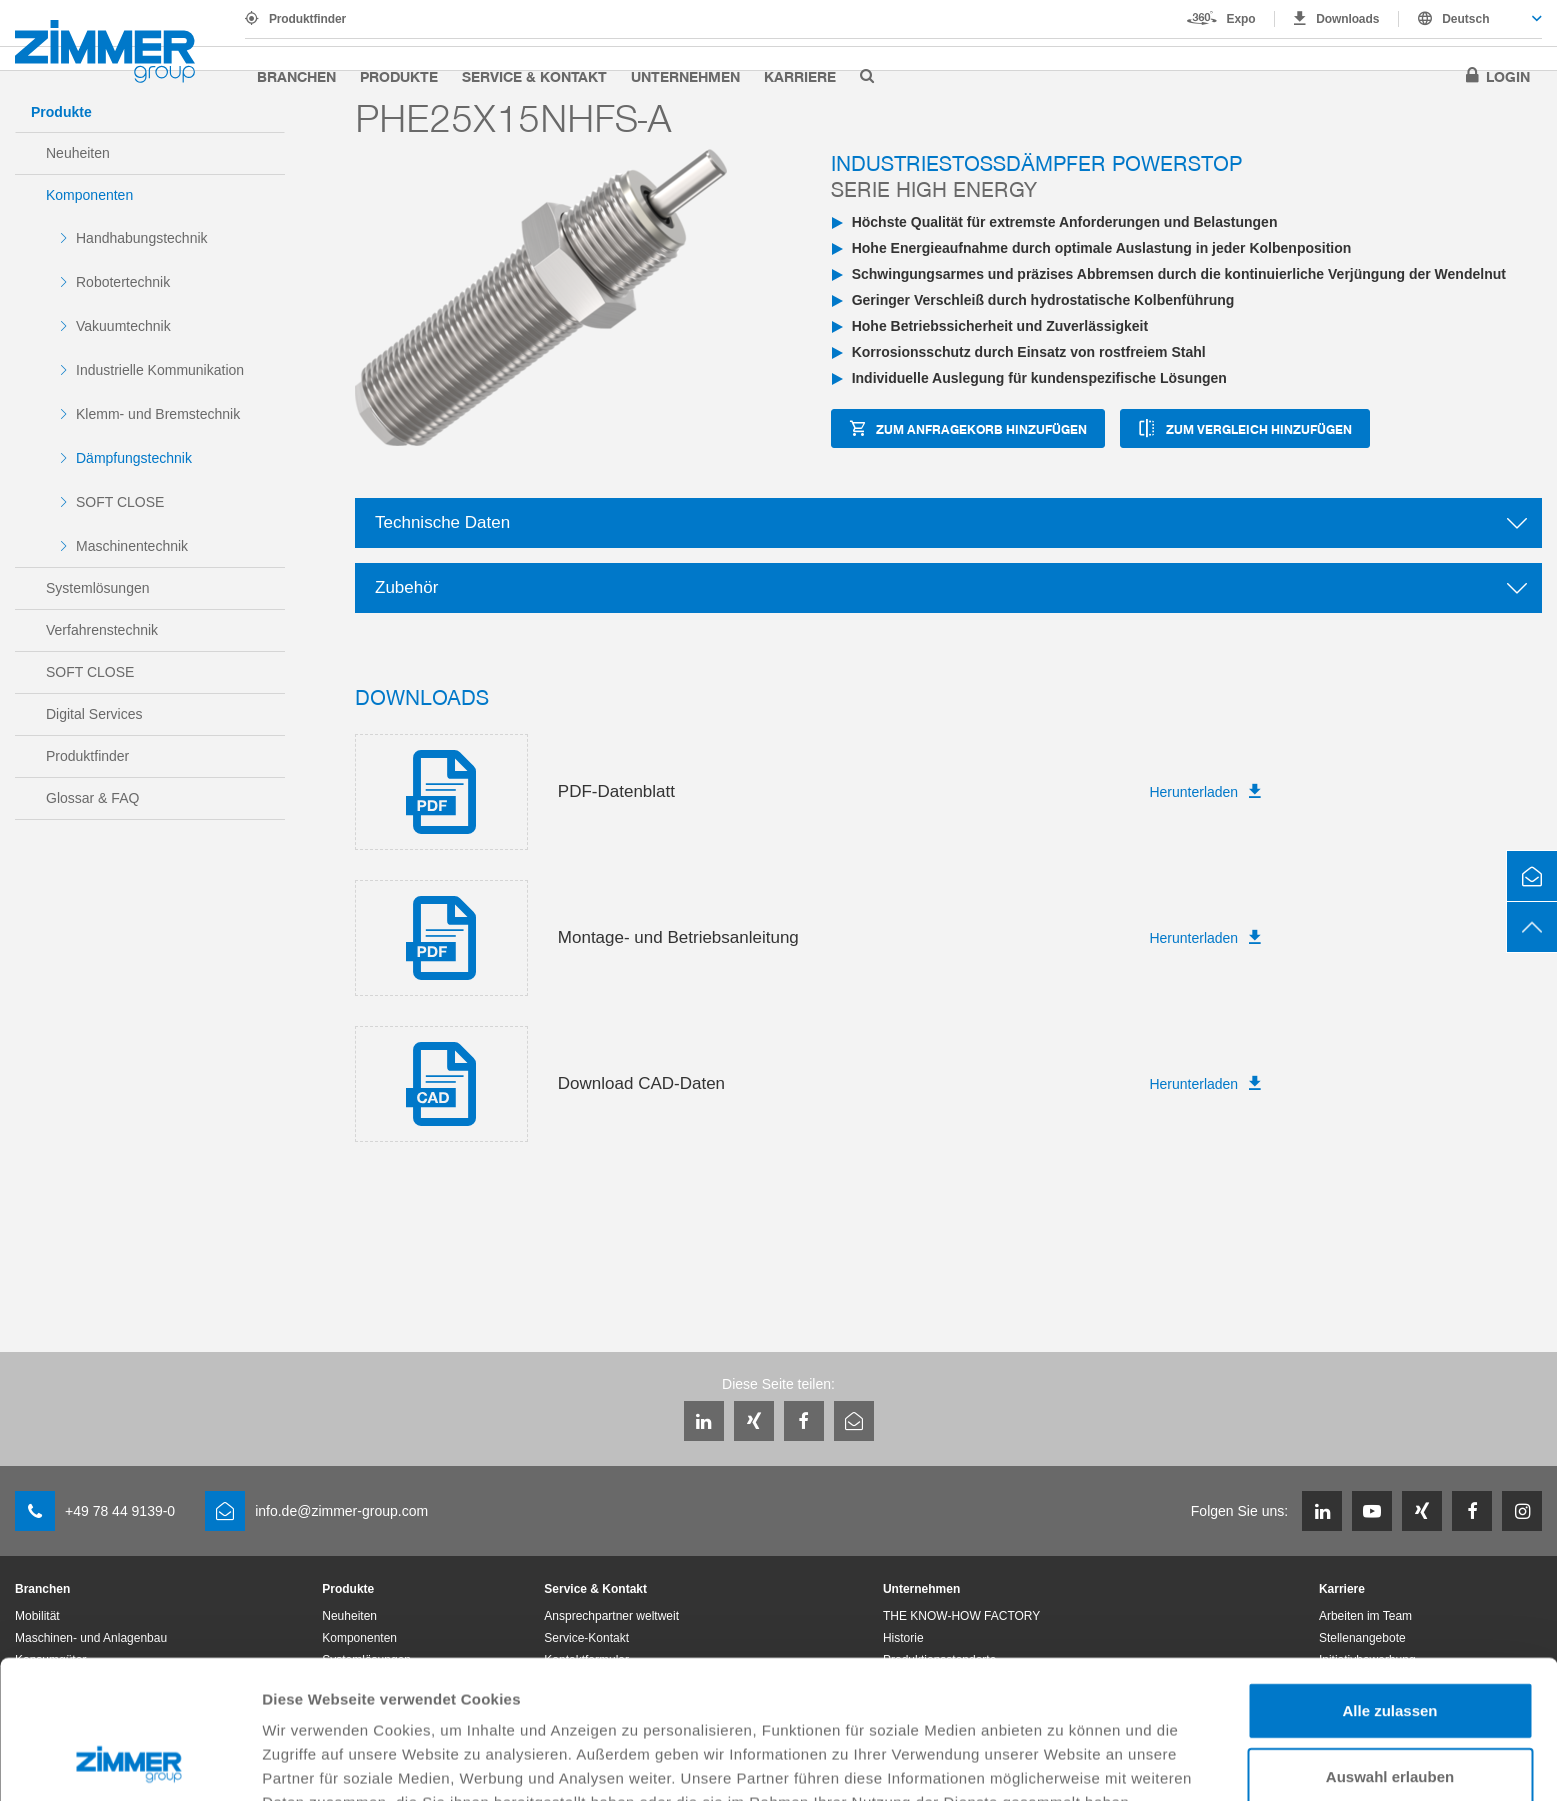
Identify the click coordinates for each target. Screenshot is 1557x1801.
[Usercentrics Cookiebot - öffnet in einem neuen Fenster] (129, 1762)
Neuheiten (78, 153)
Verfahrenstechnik (102, 630)
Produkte (399, 76)
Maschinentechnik (132, 546)
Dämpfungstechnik (134, 458)
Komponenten (89, 195)
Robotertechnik (123, 282)
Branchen (296, 76)
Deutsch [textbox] (1465, 19)
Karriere (800, 76)
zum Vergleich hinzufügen (1259, 428)
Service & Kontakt (534, 76)
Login (1508, 76)
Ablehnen (1390, 1711)
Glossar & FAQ (92, 798)
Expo (1241, 19)
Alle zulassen (1389, 1580)
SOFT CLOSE (120, 502)
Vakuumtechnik (123, 326)
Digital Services (94, 714)
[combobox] (1470, 19)
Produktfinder (307, 19)
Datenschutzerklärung (346, 1696)
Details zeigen (1063, 1761)
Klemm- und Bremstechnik (158, 414)
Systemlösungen (98, 588)
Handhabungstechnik (142, 238)
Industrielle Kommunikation (160, 370)
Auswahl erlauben (1390, 1646)
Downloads (1347, 19)
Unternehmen (685, 76)
